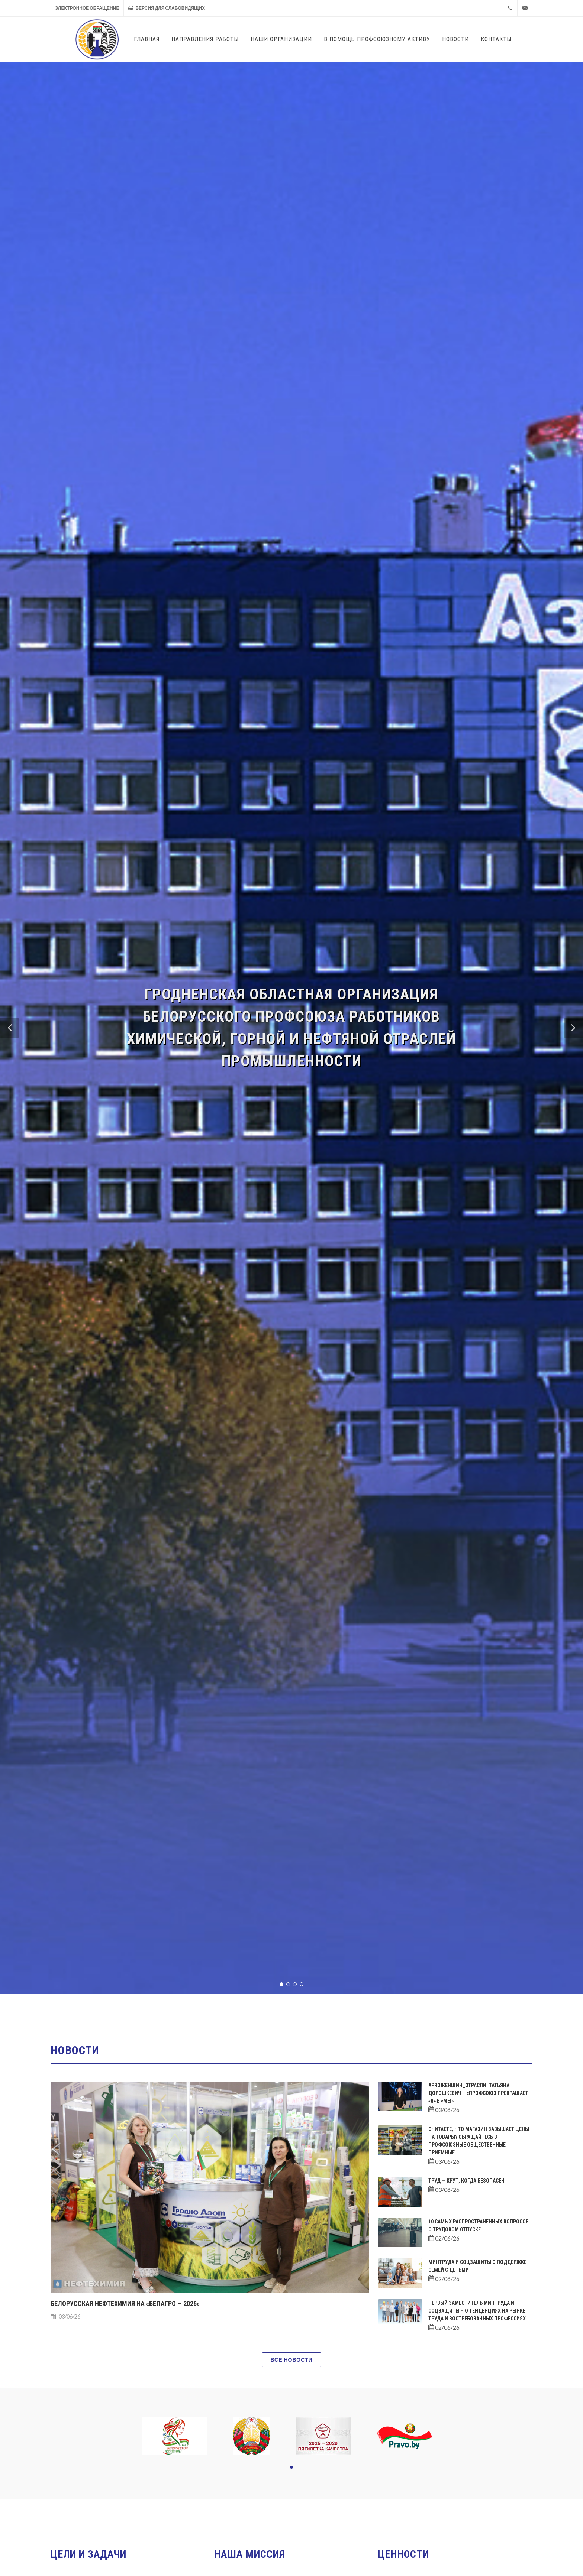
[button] (9, 1028)
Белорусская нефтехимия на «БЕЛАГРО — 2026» (125, 2303)
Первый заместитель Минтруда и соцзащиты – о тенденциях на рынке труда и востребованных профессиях (477, 2311)
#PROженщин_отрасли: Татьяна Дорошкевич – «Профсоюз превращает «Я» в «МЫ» (478, 2093)
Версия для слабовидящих (166, 8)
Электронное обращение (87, 8)
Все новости (291, 2359)
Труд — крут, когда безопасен (466, 2181)
